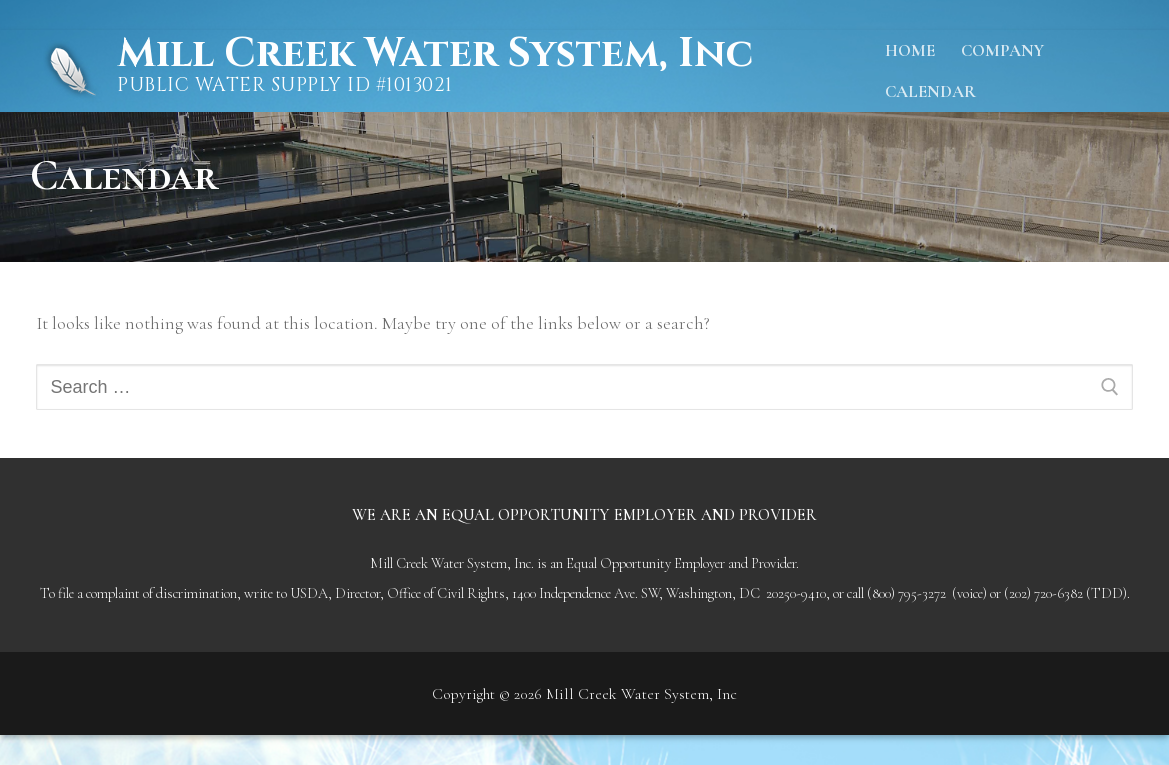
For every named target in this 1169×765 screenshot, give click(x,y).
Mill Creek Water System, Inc (435, 54)
